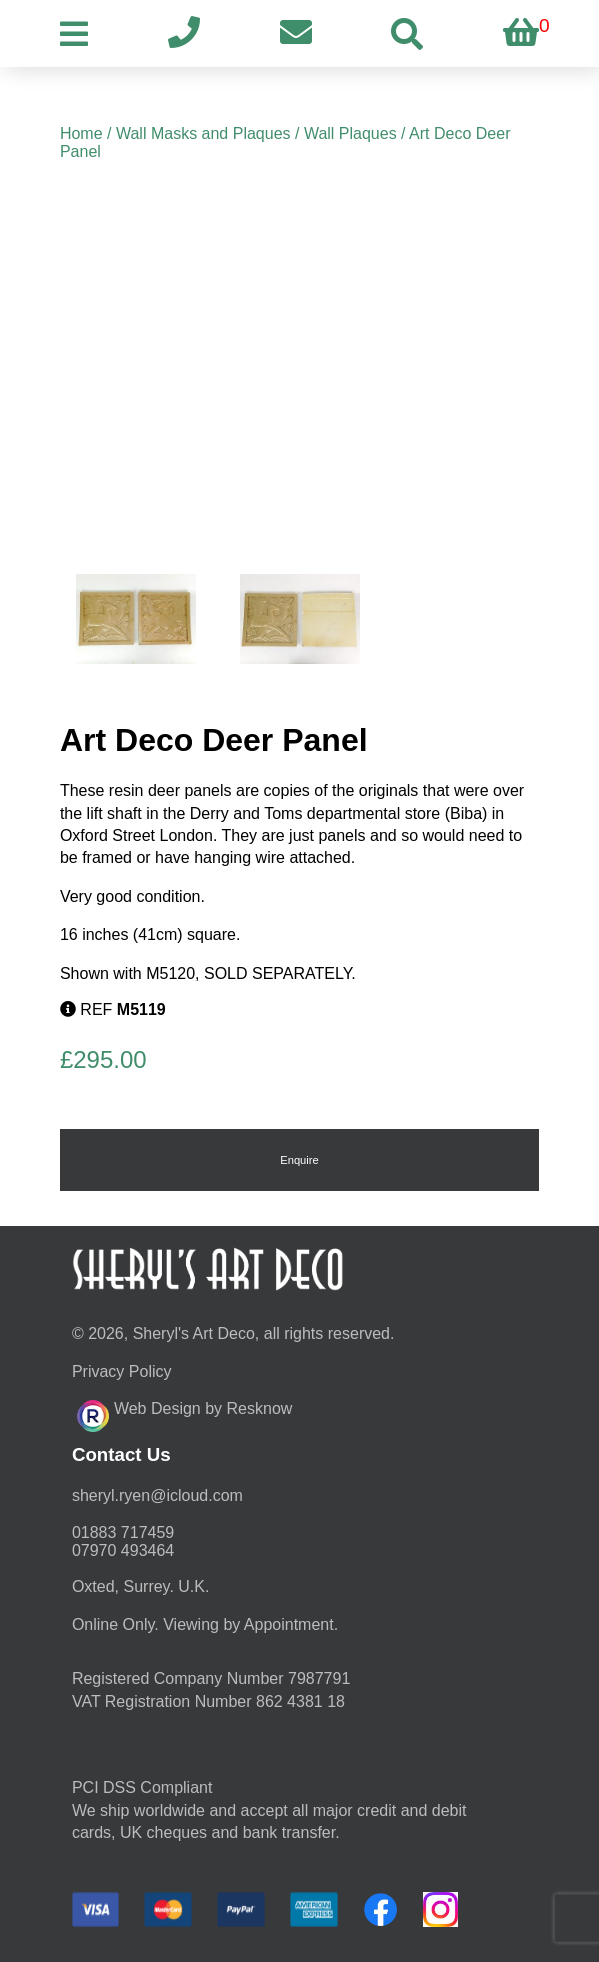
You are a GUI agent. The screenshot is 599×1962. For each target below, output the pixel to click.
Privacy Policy (122, 1371)
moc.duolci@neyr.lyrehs (157, 1495)
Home (81, 133)
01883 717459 (123, 1532)
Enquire (299, 1160)
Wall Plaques (350, 133)
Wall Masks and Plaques (203, 133)
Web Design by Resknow (184, 1413)
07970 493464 (123, 1550)
